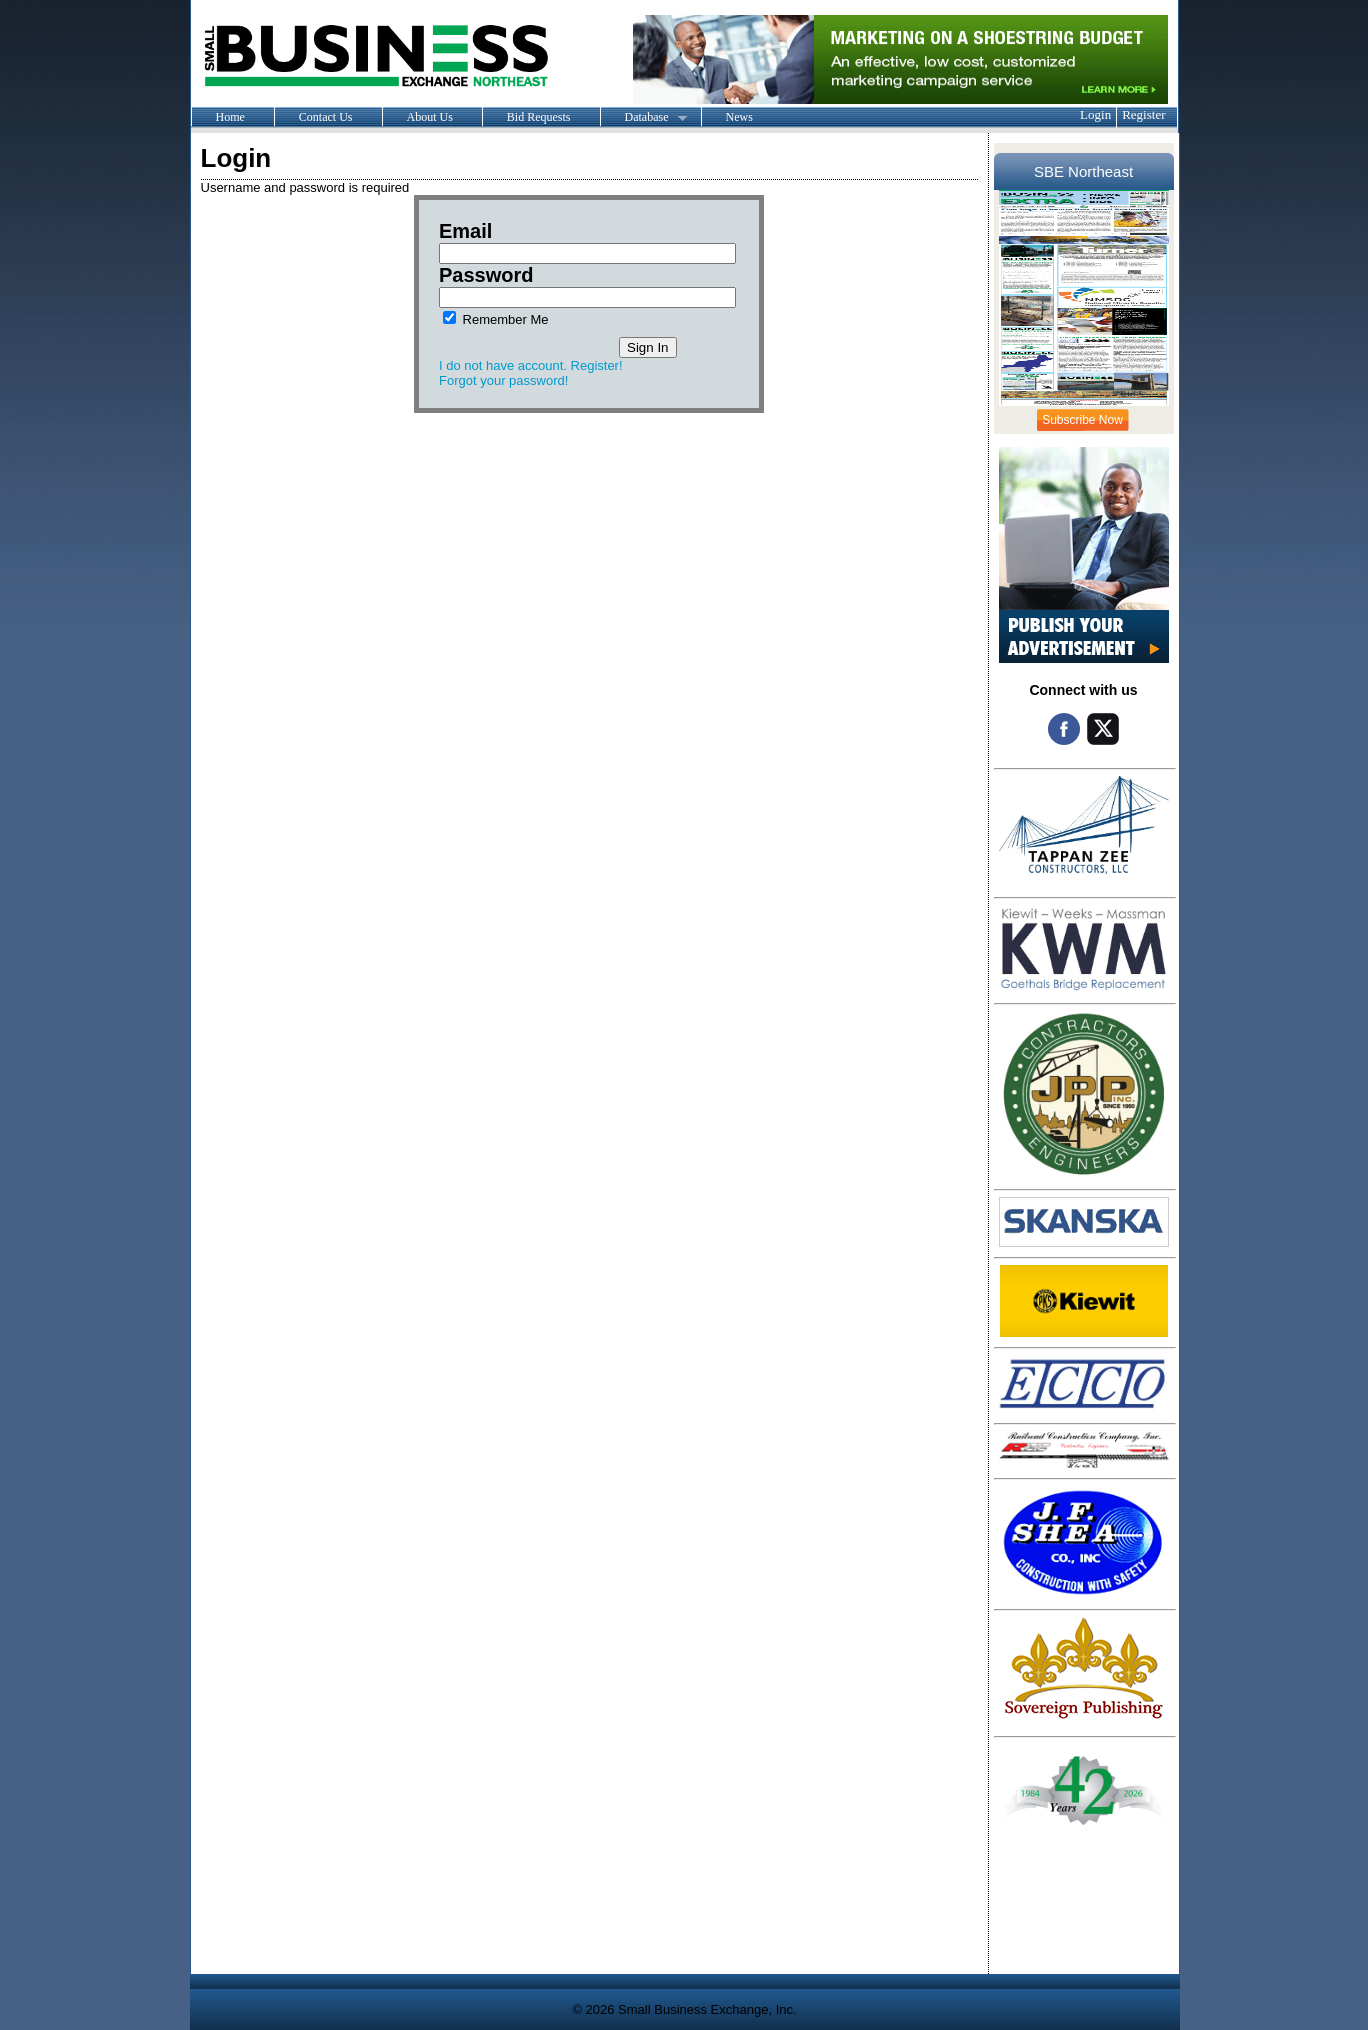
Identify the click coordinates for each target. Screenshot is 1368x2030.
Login (1095, 114)
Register (1143, 114)
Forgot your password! (503, 380)
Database (643, 118)
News (739, 117)
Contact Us (326, 117)
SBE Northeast (1083, 171)
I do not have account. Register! (531, 365)
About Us (430, 117)
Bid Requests (539, 117)
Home (230, 117)
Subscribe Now (1082, 420)
